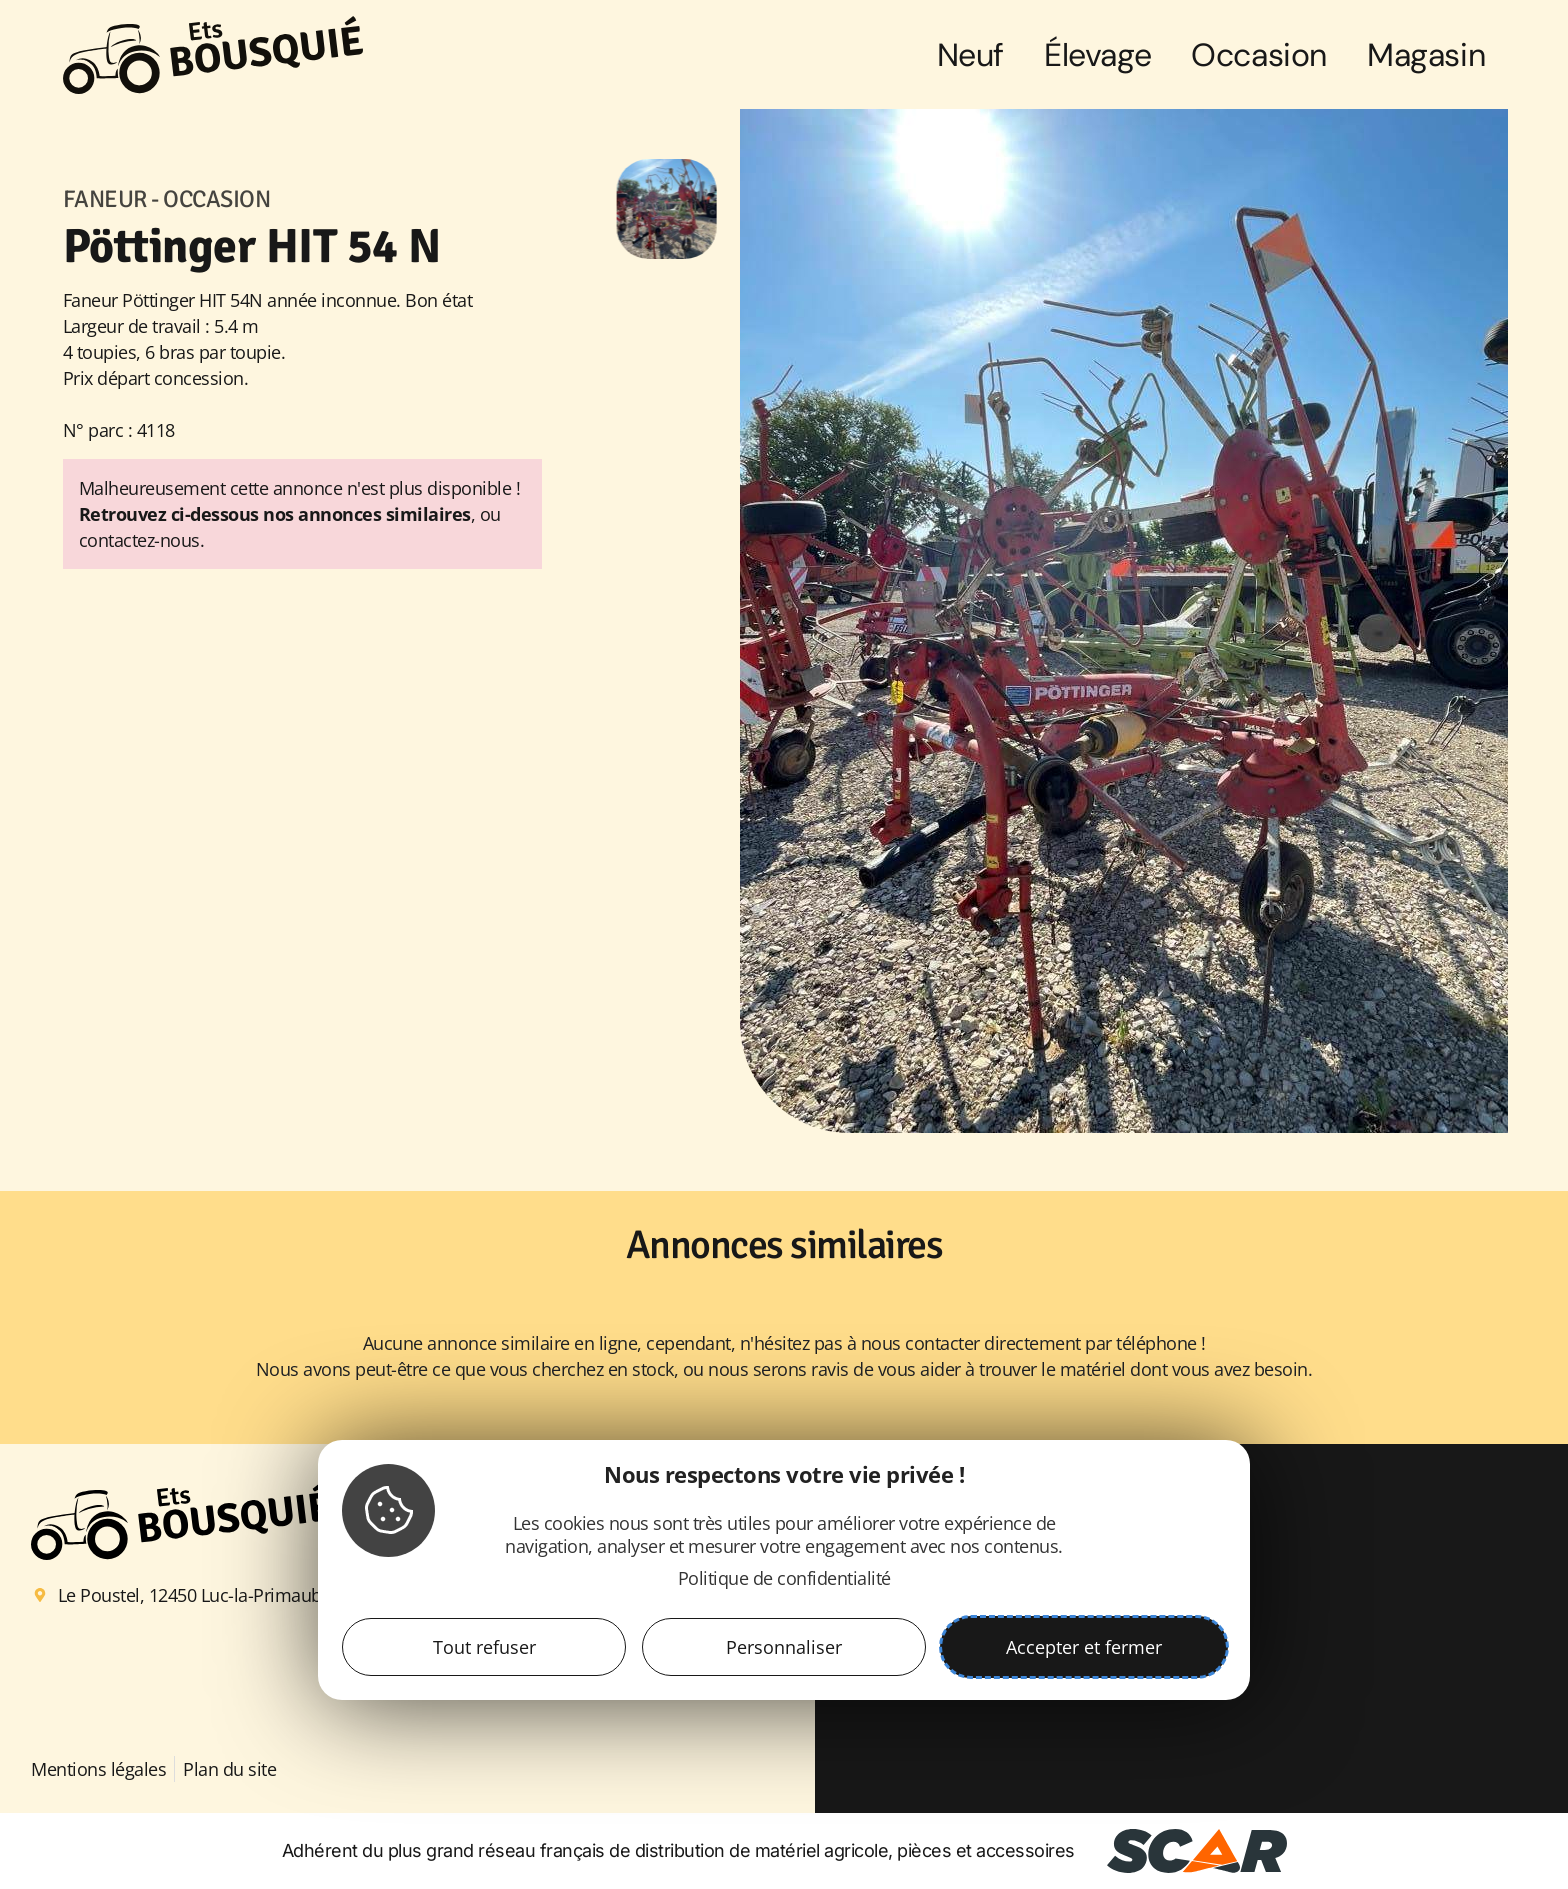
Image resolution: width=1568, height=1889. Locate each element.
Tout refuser (484, 1647)
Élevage (1097, 55)
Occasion (1259, 55)
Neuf (970, 55)
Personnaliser (784, 1647)
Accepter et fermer (1084, 1647)
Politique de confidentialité (784, 1578)
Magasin (1426, 55)
